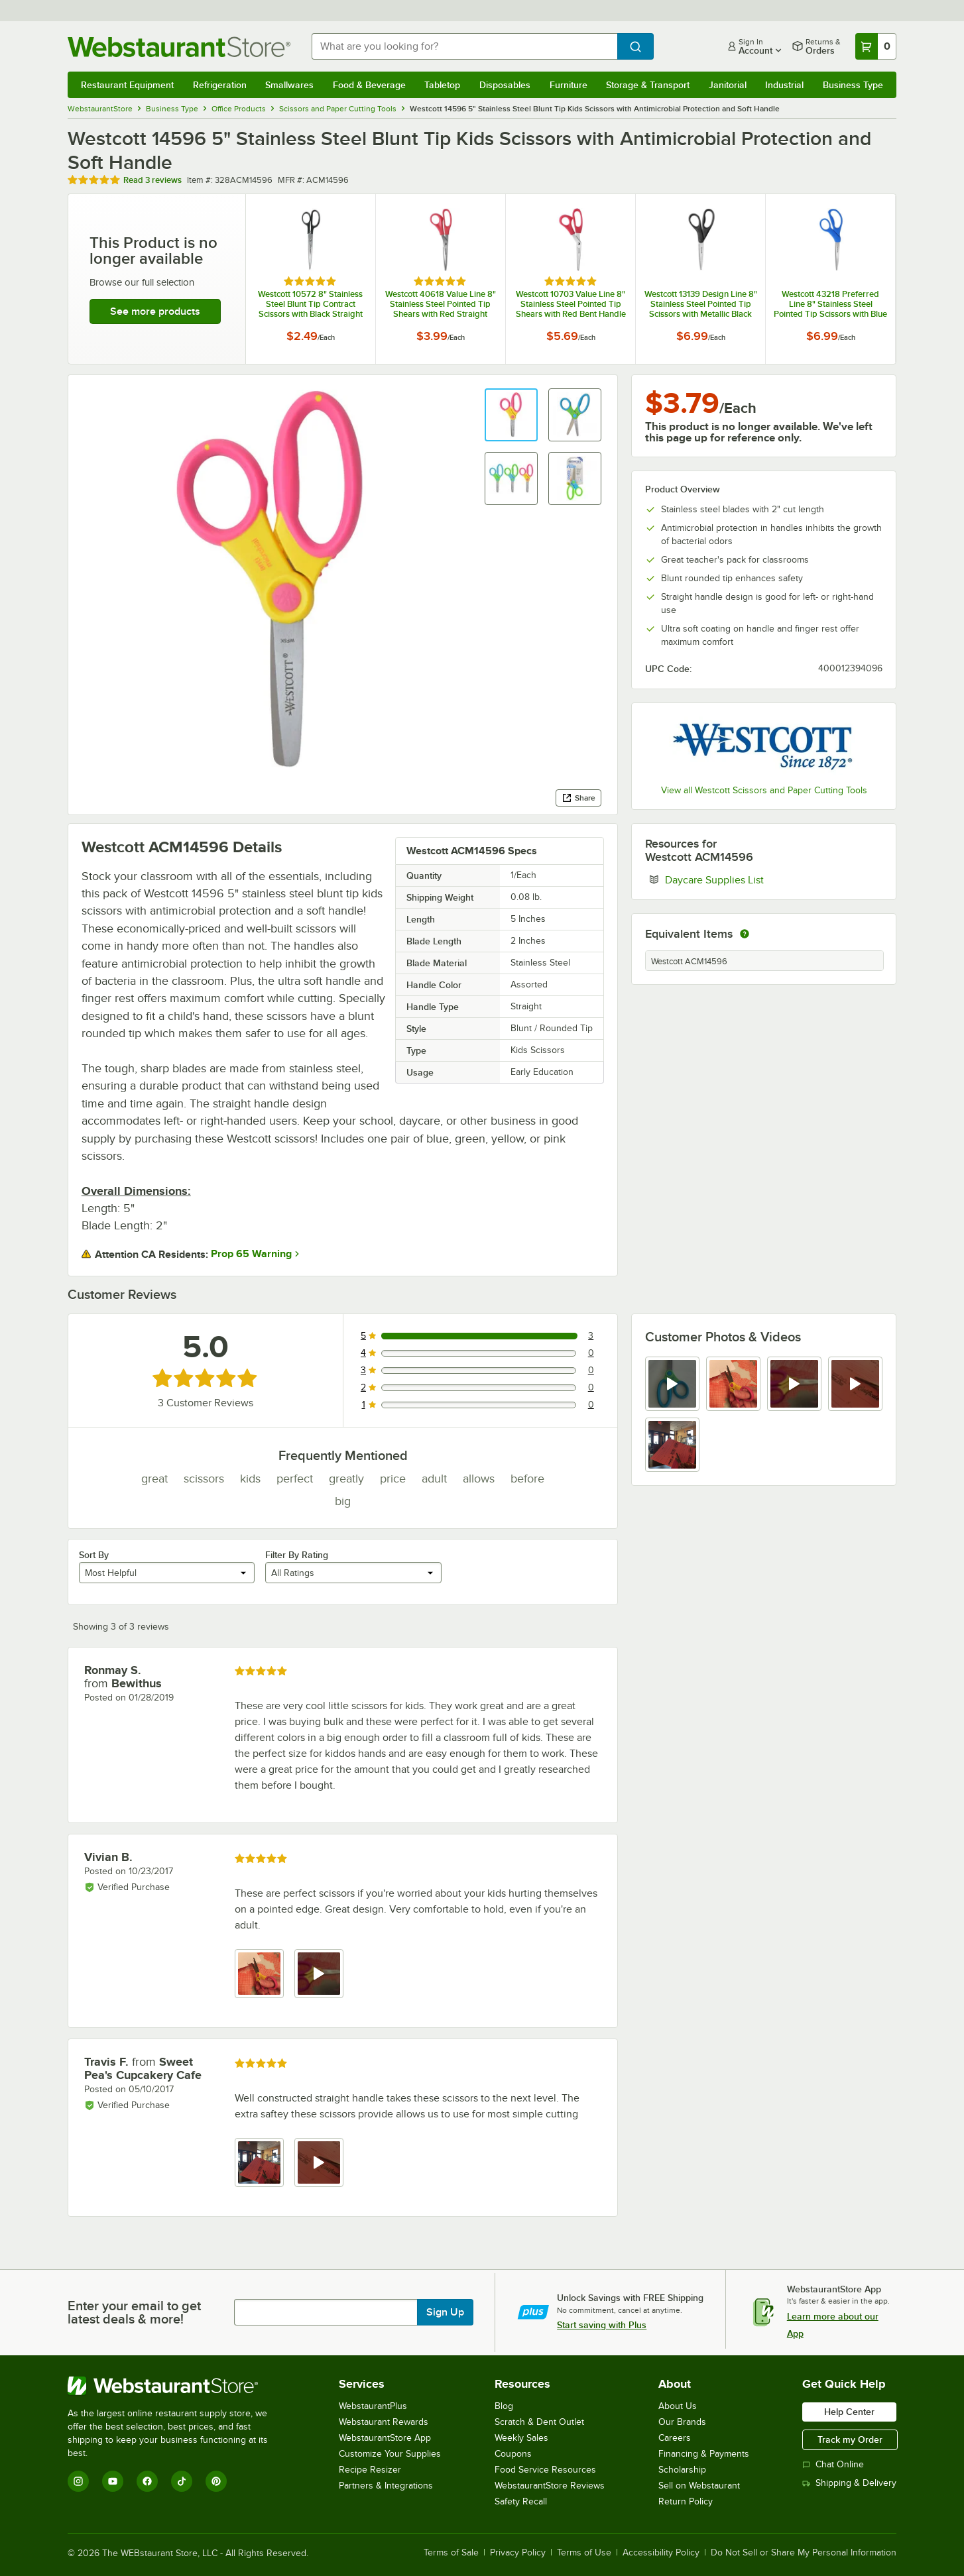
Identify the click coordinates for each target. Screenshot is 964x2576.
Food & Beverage (369, 85)
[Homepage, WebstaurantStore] (179, 46)
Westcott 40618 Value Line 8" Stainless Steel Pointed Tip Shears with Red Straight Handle (440, 304)
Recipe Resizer (370, 2470)
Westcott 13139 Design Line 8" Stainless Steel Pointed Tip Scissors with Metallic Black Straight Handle (700, 304)
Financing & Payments (703, 2454)
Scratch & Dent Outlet (539, 2422)
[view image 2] (733, 1384)
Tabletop (442, 85)
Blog (504, 2406)
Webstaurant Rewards (383, 2422)
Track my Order (849, 2439)
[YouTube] (112, 2481)
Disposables (504, 85)
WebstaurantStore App (385, 2438)
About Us (677, 2406)
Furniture (568, 85)
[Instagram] (78, 2481)
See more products (155, 311)
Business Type (853, 85)
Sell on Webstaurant (699, 2486)
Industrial (784, 85)
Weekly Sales (521, 2438)
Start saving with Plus (601, 2325)
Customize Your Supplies (390, 2454)
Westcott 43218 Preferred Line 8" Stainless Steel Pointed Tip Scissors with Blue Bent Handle (830, 304)
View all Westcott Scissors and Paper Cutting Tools (764, 790)
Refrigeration (220, 85)
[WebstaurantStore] (177, 2385)
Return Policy (685, 2501)
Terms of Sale (451, 2552)
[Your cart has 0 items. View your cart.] (875, 46)
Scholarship (682, 2470)
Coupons (513, 2454)
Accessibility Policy (661, 2552)
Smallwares (289, 85)
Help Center (849, 2411)
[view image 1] (259, 1973)
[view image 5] (672, 1445)
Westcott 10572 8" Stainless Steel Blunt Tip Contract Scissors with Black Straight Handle (310, 304)
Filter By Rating (296, 1554)
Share (578, 798)
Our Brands (682, 2422)
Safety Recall (521, 2501)
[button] (511, 414)
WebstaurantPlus (373, 2406)
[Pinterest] (216, 2481)
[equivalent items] (744, 934)
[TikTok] (181, 2481)
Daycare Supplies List (755, 879)
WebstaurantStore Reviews (550, 2486)
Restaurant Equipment (127, 85)
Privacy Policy (518, 2552)
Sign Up (445, 2312)
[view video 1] (672, 1384)
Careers (674, 2438)
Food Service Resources (545, 2470)
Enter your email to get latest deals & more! (134, 2312)
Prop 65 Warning (251, 1254)
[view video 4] (855, 1384)
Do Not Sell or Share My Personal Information (803, 2552)
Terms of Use (584, 2552)
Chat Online (833, 2464)
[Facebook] (147, 2481)
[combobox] (464, 46)
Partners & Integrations (386, 2486)
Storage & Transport (648, 85)
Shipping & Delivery (849, 2483)
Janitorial (728, 85)
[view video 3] (794, 1384)
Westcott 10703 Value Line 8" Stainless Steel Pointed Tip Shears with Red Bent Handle (571, 304)
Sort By (94, 1554)
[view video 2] (318, 1973)
